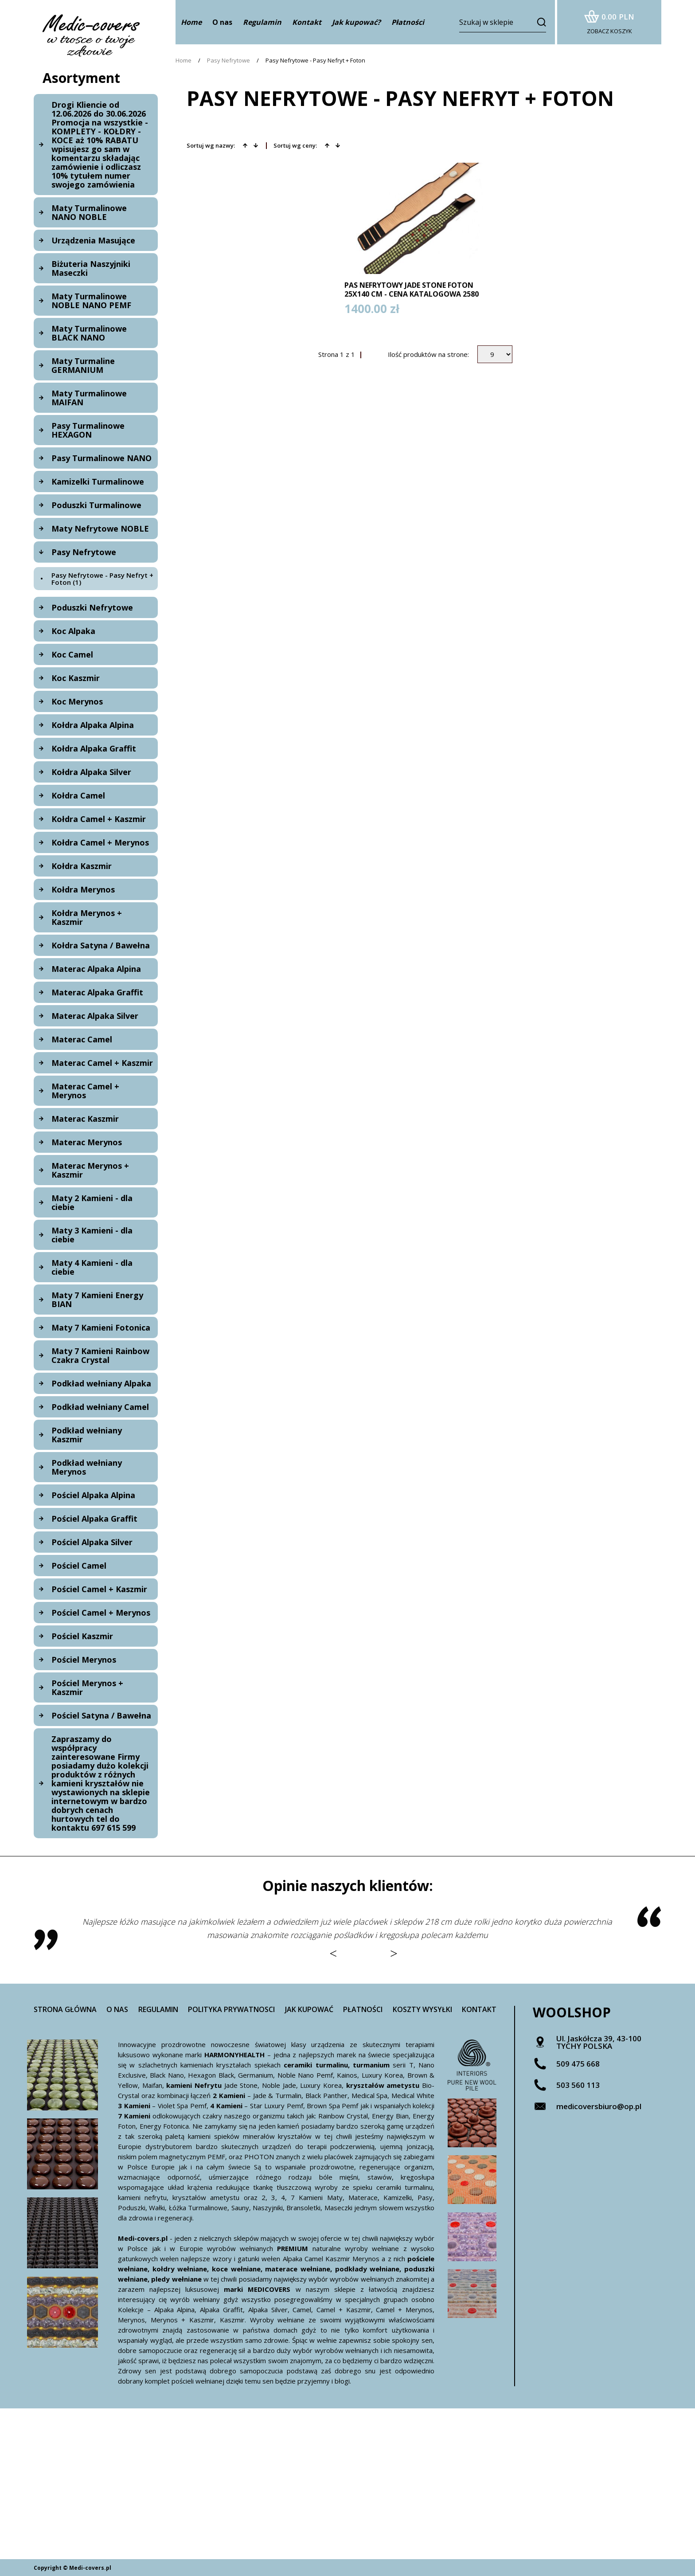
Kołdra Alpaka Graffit (93, 748)
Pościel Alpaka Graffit (94, 1518)
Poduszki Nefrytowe (92, 607)
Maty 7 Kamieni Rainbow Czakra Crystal (100, 1355)
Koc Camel (72, 654)
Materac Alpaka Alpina (96, 968)
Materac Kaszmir (85, 1118)
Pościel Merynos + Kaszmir (87, 1687)
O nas (222, 22)
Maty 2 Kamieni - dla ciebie (92, 1202)
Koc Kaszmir (75, 678)
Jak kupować (309, 2009)
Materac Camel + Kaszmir (102, 1062)
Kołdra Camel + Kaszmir (98, 819)
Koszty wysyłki (422, 2009)
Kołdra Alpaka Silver (91, 772)
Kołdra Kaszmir (81, 866)
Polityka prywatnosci (231, 2009)
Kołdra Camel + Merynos (100, 842)
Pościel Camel (78, 1565)
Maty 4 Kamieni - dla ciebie (92, 1267)
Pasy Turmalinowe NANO (101, 458)
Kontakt (479, 2009)
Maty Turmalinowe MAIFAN (89, 397)
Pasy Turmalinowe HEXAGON (88, 430)
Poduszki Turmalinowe (96, 505)
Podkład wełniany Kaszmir (86, 1435)
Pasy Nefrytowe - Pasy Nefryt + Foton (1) (102, 579)
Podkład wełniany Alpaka (101, 1383)
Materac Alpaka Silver (94, 1015)
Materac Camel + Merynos (85, 1090)
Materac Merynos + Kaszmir (90, 1170)
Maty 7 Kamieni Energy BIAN (97, 1299)
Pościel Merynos (83, 1659)
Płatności (363, 2009)
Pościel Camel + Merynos (100, 1612)
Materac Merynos (86, 1142)
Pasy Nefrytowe (83, 552)
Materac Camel (81, 1039)
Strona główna (65, 2009)
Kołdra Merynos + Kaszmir (86, 917)
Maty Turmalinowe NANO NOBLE (89, 212)
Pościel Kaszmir (82, 1636)
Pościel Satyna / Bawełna (101, 1715)
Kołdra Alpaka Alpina (92, 725)
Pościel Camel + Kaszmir (99, 1589)
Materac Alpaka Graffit (97, 992)
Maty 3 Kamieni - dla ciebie (92, 1235)
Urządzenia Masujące (93, 240)
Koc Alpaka (73, 631)
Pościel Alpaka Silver (92, 1542)
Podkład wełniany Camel (100, 1407)
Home (183, 60)
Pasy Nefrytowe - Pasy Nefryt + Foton (315, 60)
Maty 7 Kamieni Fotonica (100, 1327)
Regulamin (158, 2009)
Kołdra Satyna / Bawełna (100, 945)
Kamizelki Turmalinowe (97, 481)
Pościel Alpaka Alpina (93, 1495)
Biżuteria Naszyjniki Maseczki (90, 268)
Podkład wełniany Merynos (86, 1467)
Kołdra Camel (78, 795)
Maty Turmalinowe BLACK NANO (89, 333)
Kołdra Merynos (83, 889)
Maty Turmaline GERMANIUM (83, 365)
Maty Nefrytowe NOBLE (100, 528)
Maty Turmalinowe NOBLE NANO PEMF (91, 300)
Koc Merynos (77, 701)
